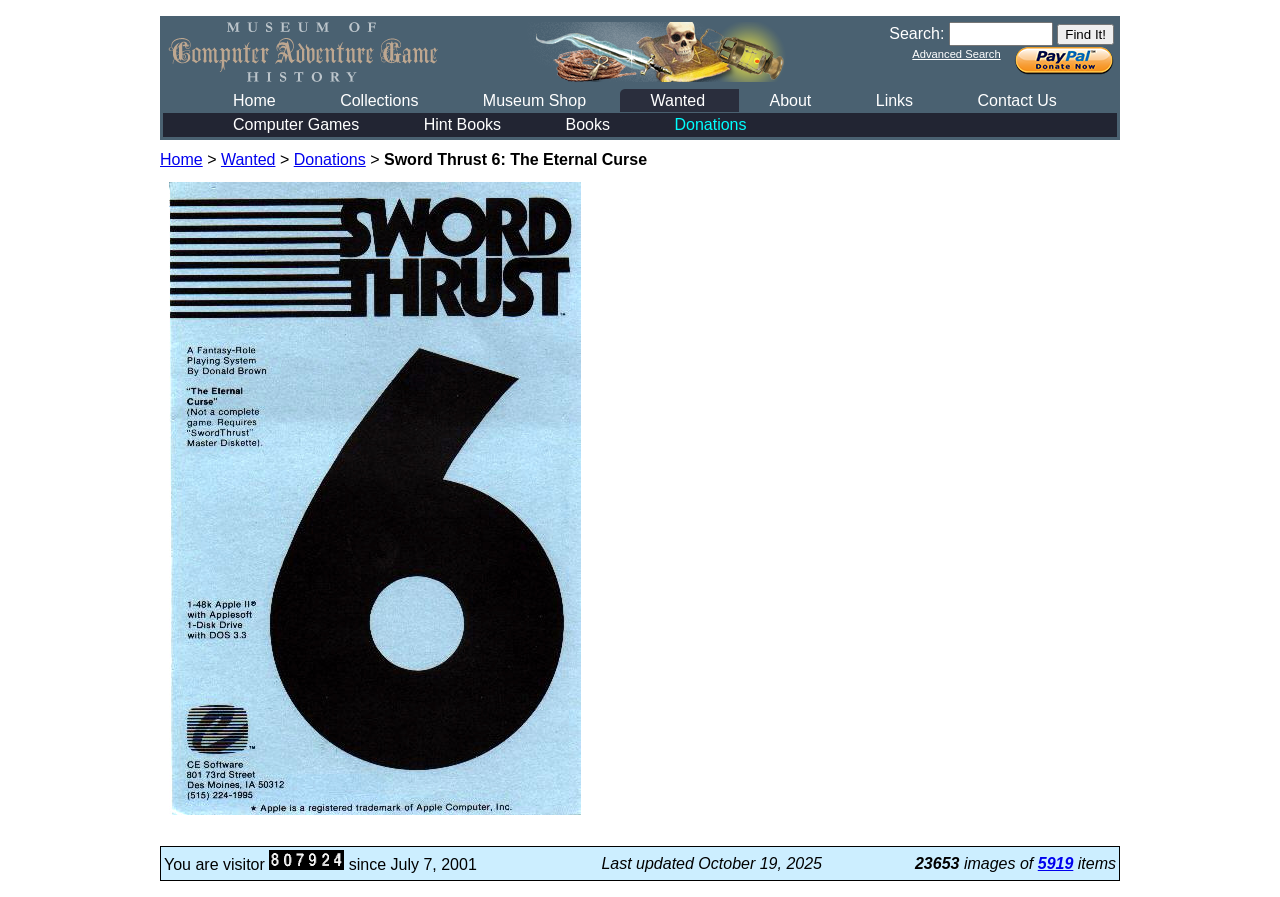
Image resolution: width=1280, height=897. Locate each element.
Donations (710, 124)
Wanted (677, 100)
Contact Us (1017, 100)
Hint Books (462, 124)
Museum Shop (534, 100)
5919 (1056, 863)
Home (254, 100)
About (790, 100)
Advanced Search (956, 54)
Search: (916, 33)
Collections (379, 100)
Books (588, 124)
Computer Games (296, 124)
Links (894, 100)
